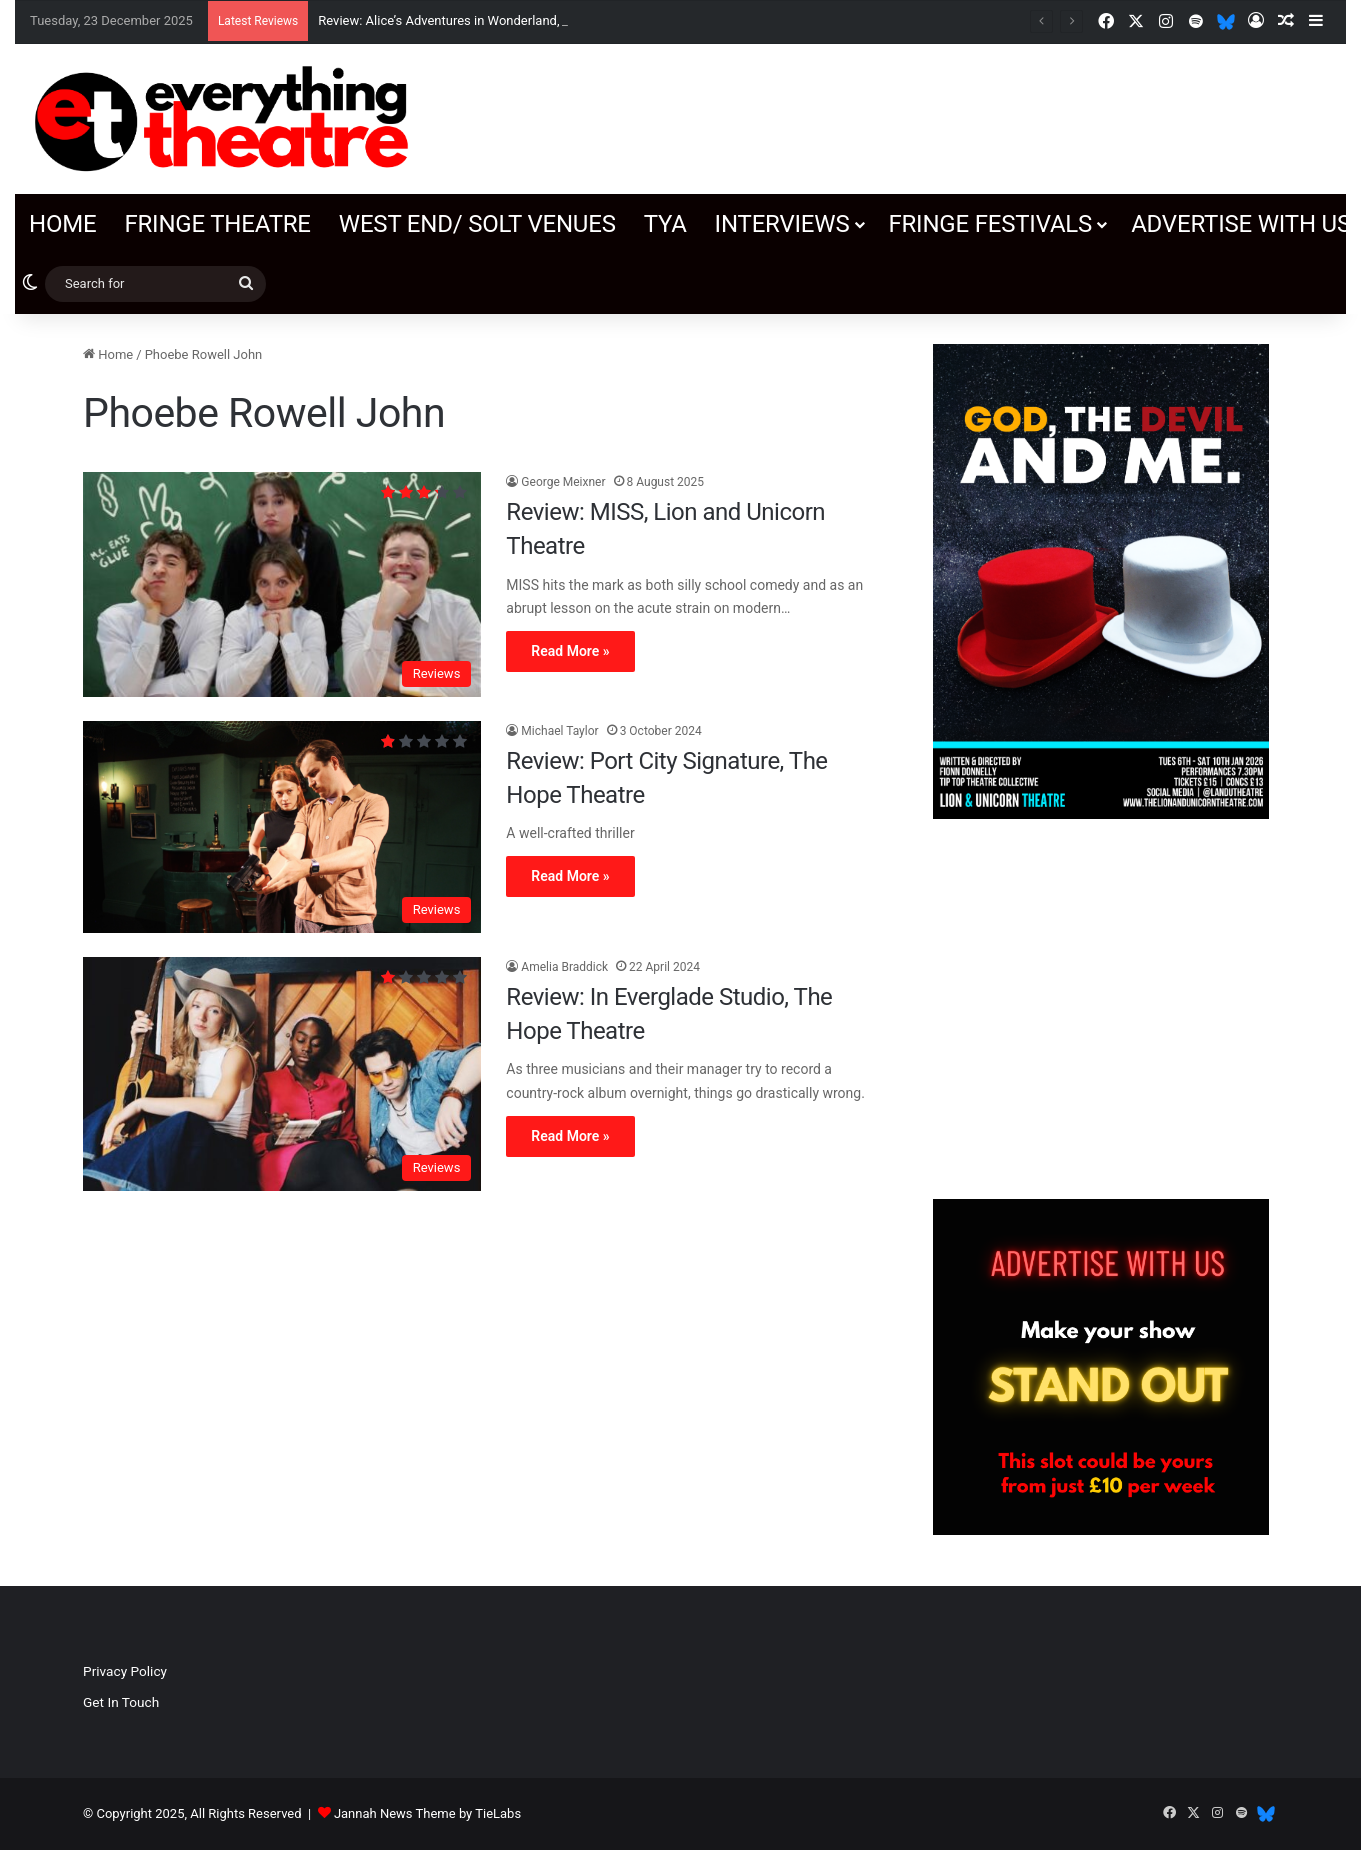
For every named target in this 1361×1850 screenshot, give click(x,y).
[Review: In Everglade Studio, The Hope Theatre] (282, 1074)
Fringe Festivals (990, 224)
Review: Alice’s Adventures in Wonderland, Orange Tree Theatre (499, 20)
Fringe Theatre (217, 224)
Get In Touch (121, 1702)
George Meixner (563, 482)
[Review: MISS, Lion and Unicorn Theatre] (282, 584)
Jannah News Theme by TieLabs (427, 1813)
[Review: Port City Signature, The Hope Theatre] (282, 827)
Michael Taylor (559, 731)
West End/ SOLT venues (477, 224)
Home (62, 224)
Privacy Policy (125, 1671)
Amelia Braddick (564, 967)
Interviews (782, 224)
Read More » (570, 651)
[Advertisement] (1101, 1009)
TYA (665, 224)
